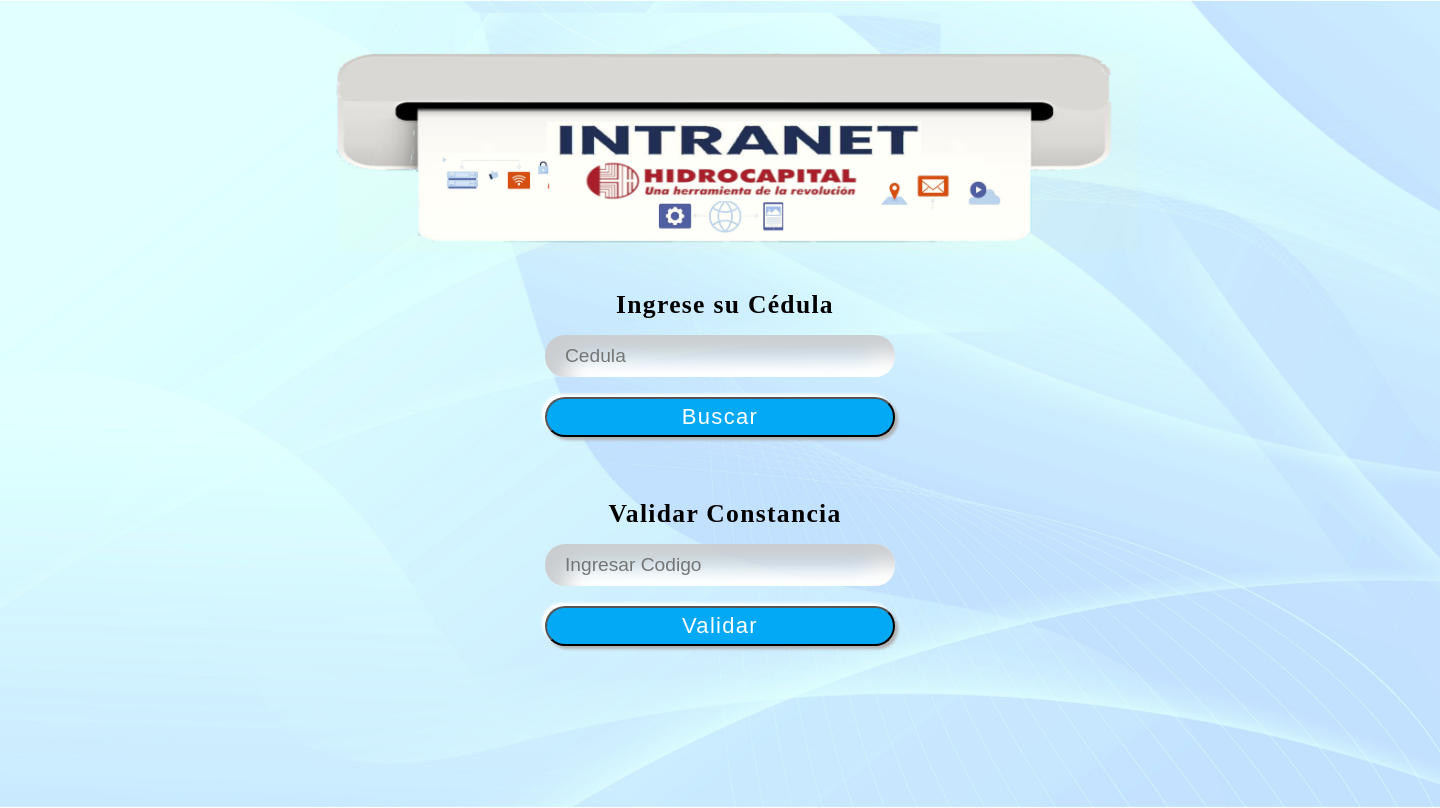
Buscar (720, 416)
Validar (720, 625)
